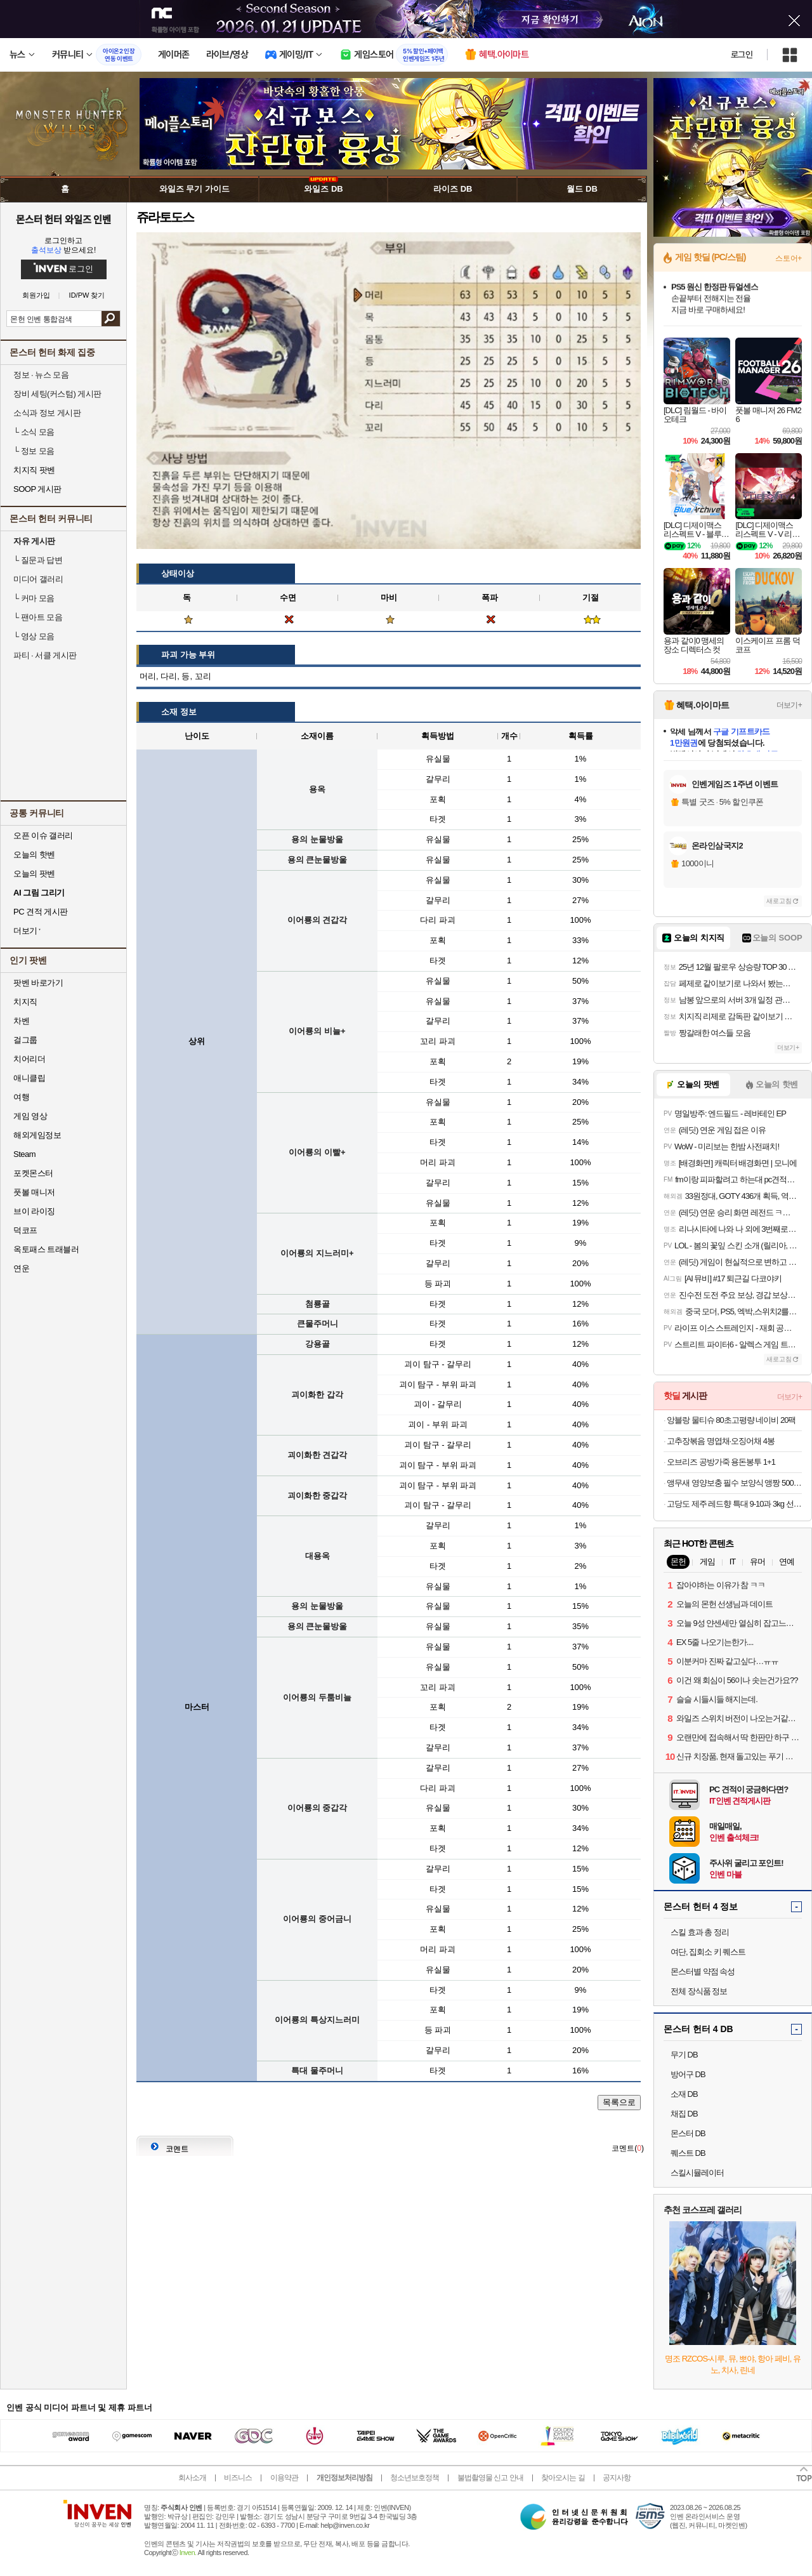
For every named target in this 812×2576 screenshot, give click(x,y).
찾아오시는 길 (562, 2477)
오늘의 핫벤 (34, 854)
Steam (24, 1154)
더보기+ (789, 705)
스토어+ (788, 258)
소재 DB (684, 2094)
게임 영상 (30, 1116)
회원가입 (36, 295)
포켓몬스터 (33, 1173)
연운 (21, 1268)
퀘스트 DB (688, 2153)
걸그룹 (25, 1040)
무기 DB (684, 2054)
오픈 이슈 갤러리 (43, 835)
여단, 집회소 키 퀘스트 (708, 1952)
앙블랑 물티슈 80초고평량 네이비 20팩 (731, 1420)
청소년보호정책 (414, 2477)
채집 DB (684, 2113)
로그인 (741, 55)
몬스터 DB (688, 2133)
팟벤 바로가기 (38, 983)
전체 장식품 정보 (699, 1991)
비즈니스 (238, 2477)
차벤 (21, 1021)
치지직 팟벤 (34, 470)
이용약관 (284, 2477)
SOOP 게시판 (37, 489)
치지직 (25, 1002)
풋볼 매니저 (34, 1192)
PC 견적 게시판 (40, 912)
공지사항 (617, 2477)
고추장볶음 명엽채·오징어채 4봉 (721, 1441)
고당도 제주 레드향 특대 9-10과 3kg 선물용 (734, 1504)
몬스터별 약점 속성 (703, 1971)
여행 (21, 1097)
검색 (111, 318)
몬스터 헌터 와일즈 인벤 (64, 219)
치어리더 (29, 1059)
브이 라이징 (34, 1211)
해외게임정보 (37, 1135)
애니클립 (29, 1078)
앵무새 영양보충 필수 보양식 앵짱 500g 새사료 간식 (734, 1483)
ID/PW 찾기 (87, 295)
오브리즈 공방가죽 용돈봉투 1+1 (721, 1462)
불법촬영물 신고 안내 (490, 2477)
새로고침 (779, 900)
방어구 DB (688, 2074)
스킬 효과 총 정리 (700, 1932)
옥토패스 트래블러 (46, 1249)
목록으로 (619, 2102)
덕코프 (25, 1230)
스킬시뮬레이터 (697, 2172)
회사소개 (192, 2477)
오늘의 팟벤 (34, 873)
